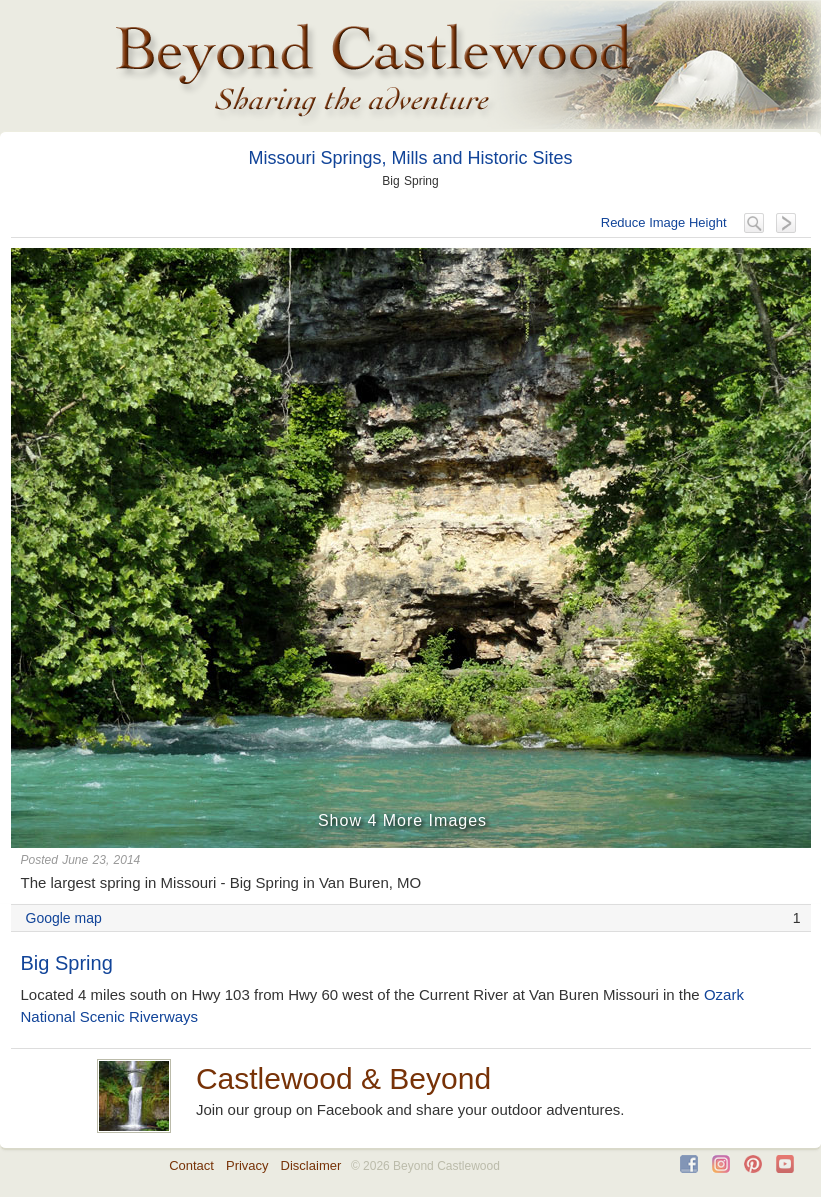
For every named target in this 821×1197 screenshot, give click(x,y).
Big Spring (67, 963)
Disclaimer (311, 1165)
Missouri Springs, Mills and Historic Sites (410, 158)
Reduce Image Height (664, 222)
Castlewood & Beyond (343, 1078)
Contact (191, 1165)
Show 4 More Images (402, 820)
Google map (64, 918)
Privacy (247, 1165)
